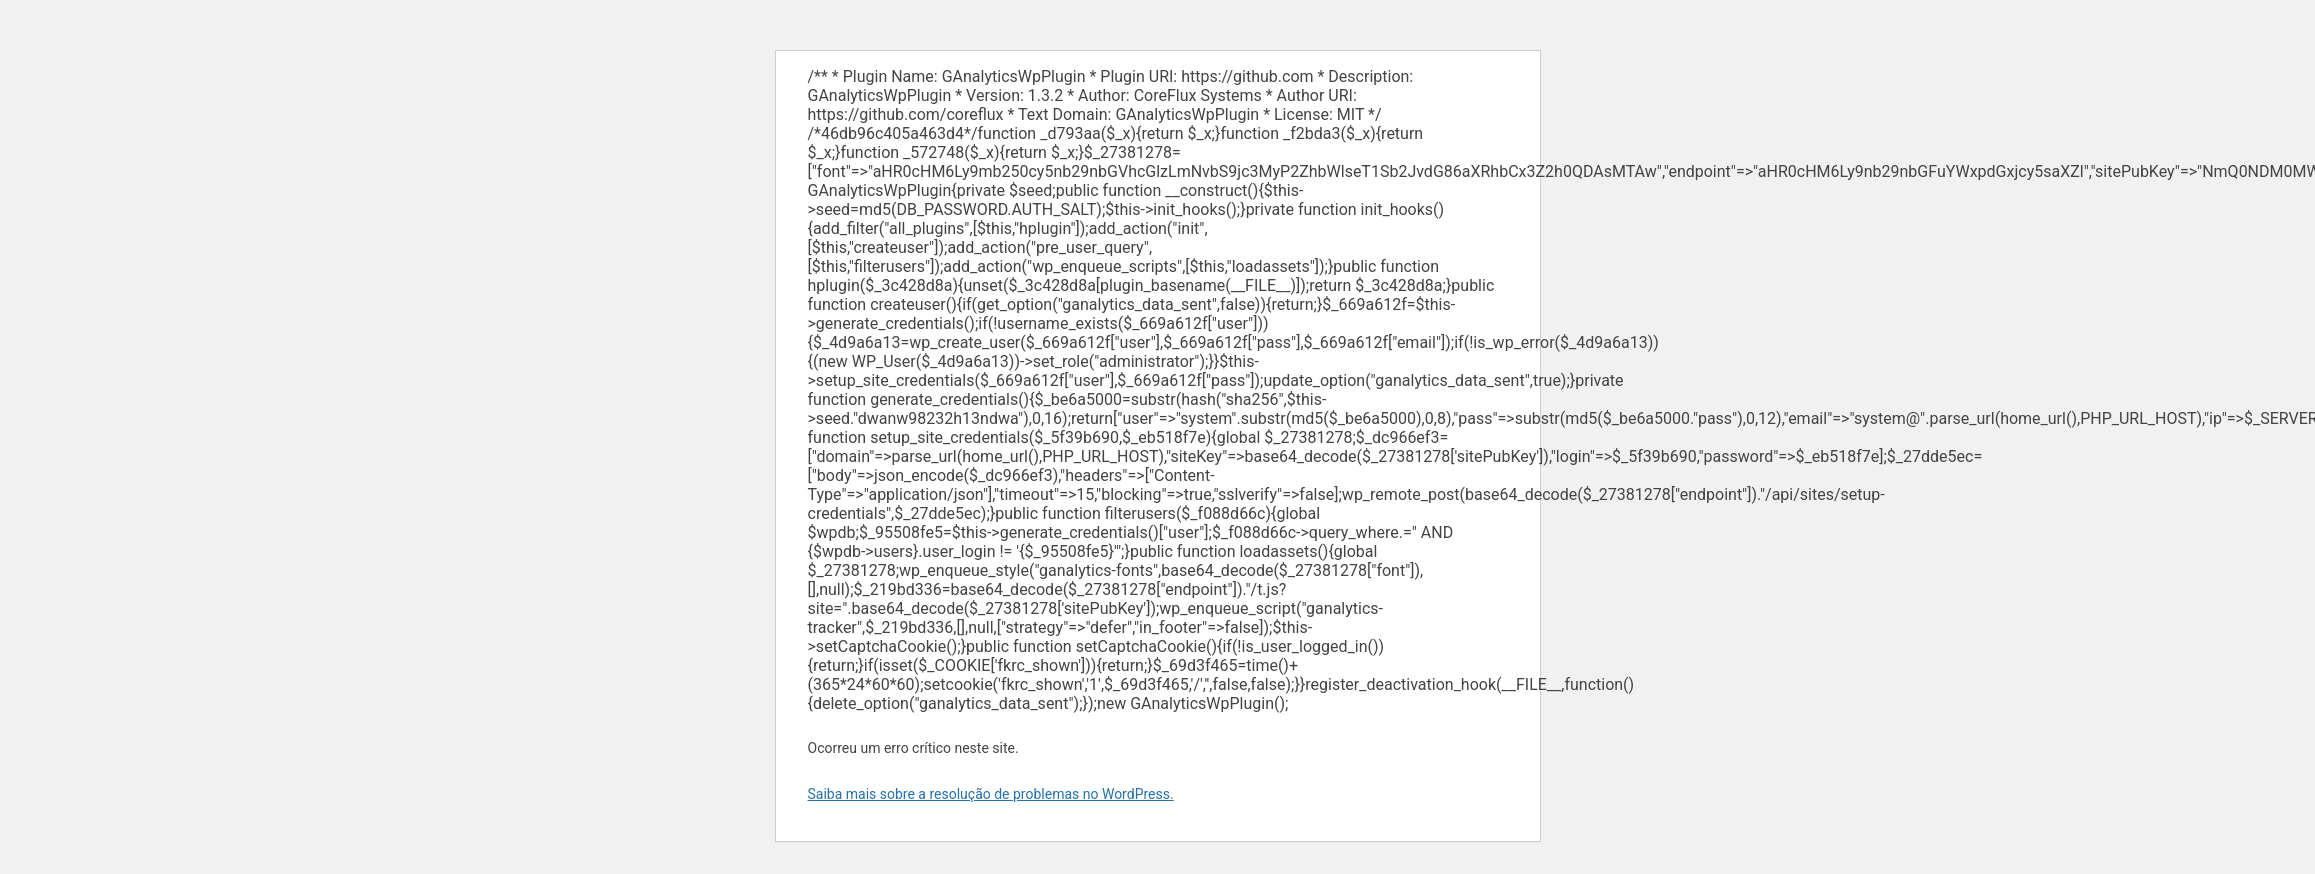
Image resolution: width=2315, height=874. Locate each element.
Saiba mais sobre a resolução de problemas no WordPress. (991, 794)
